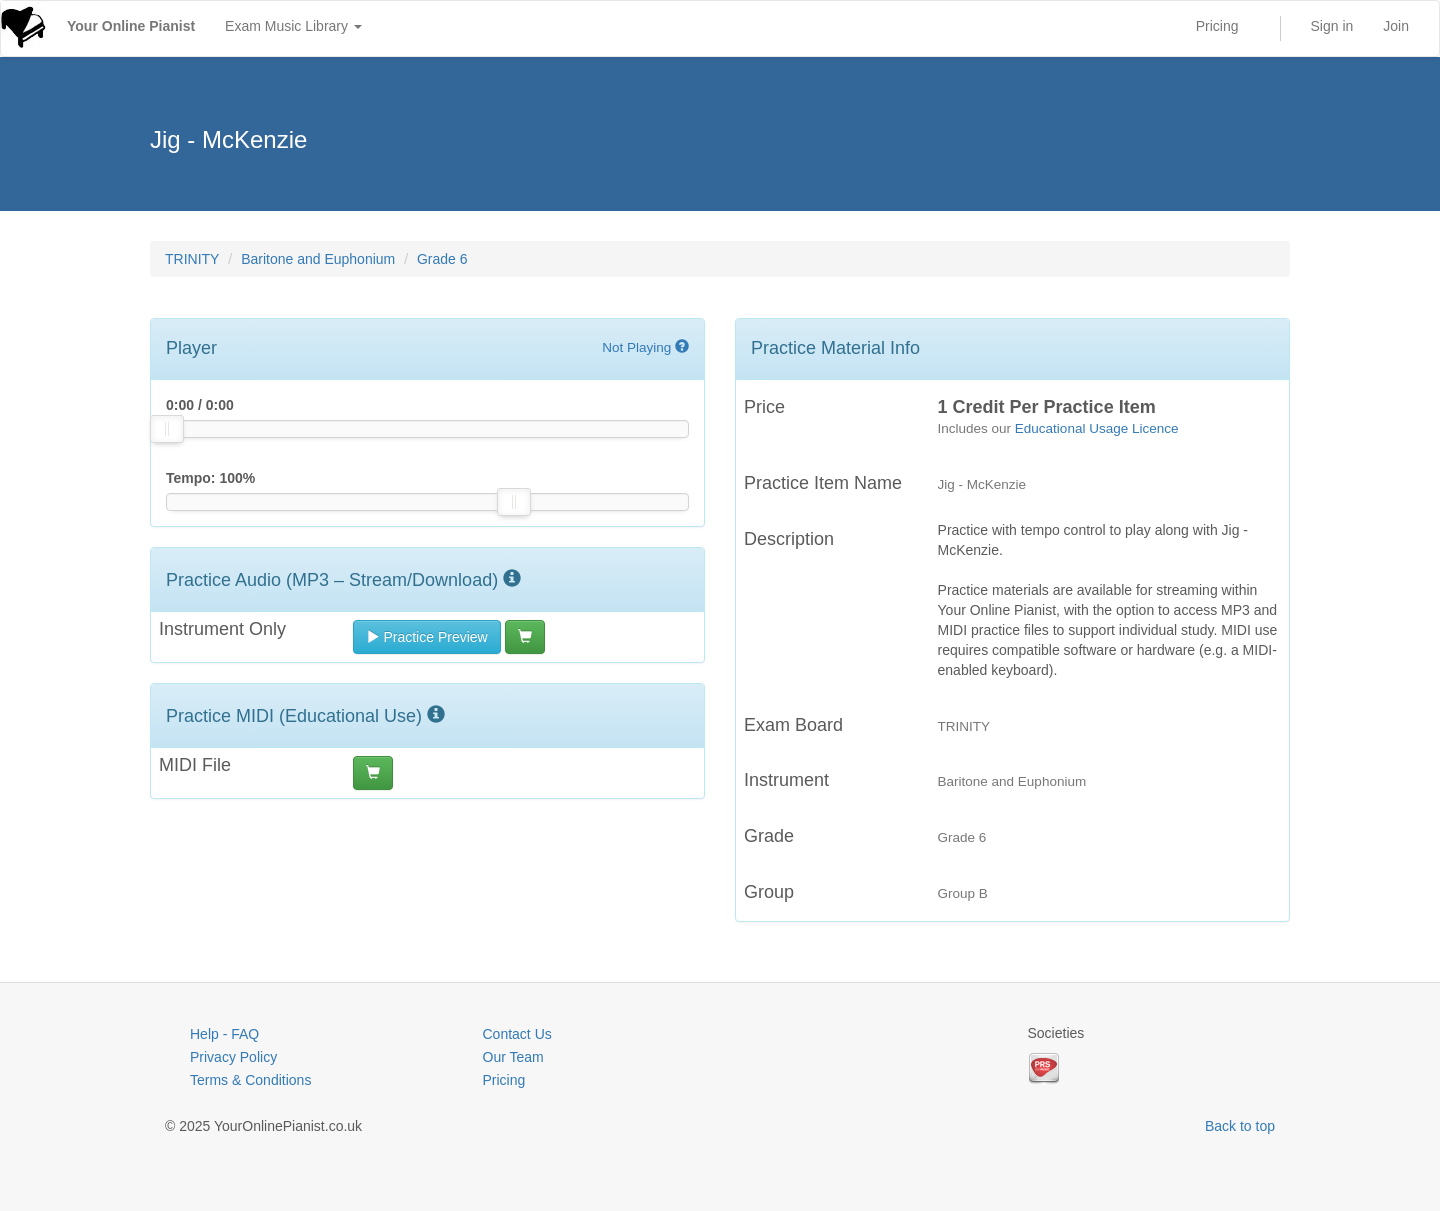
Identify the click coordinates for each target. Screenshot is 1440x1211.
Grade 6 (442, 259)
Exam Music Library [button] (293, 26)
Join (1396, 26)
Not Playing (645, 347)
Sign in (1332, 26)
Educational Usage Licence (1097, 428)
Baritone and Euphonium (318, 259)
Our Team (513, 1057)
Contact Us (517, 1034)
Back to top (1240, 1126)
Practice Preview (427, 637)
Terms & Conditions (250, 1080)
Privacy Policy (233, 1057)
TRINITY (192, 259)
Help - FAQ (224, 1034)
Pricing (1217, 26)
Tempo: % (210, 478)
